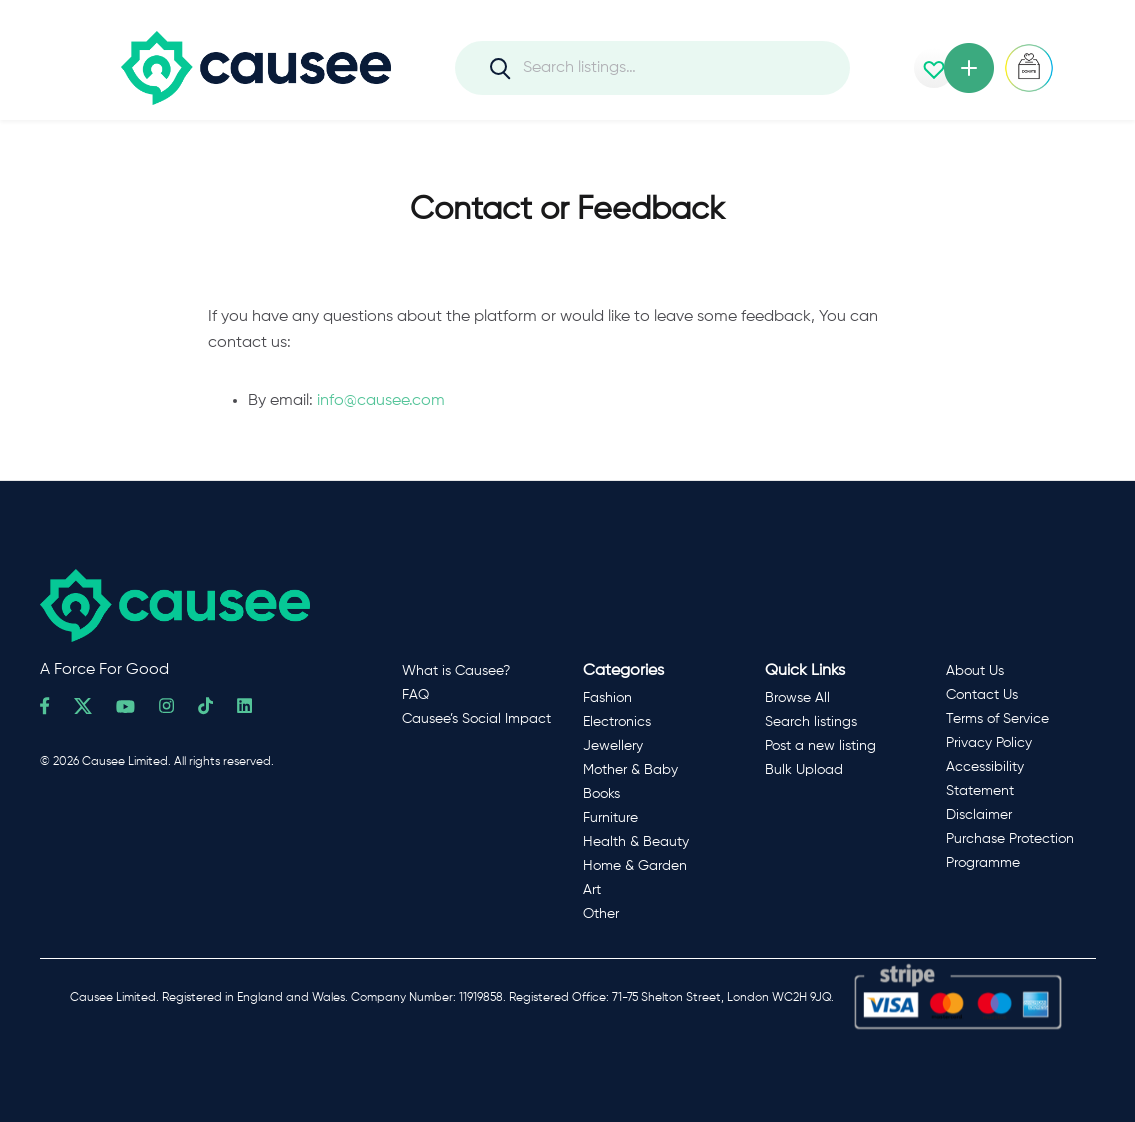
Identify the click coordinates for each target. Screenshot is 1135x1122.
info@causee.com (381, 401)
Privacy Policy (989, 743)
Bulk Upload (804, 770)
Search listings (811, 722)
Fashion (607, 698)
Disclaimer (979, 815)
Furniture (610, 818)
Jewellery (613, 746)
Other (601, 914)
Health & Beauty (636, 842)
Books (601, 794)
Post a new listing (820, 746)
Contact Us (982, 695)
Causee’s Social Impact (476, 719)
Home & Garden (635, 866)
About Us (975, 671)
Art (592, 890)
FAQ (415, 695)
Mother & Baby (630, 770)
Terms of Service (997, 719)
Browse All (797, 698)
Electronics (617, 722)
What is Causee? (456, 671)
